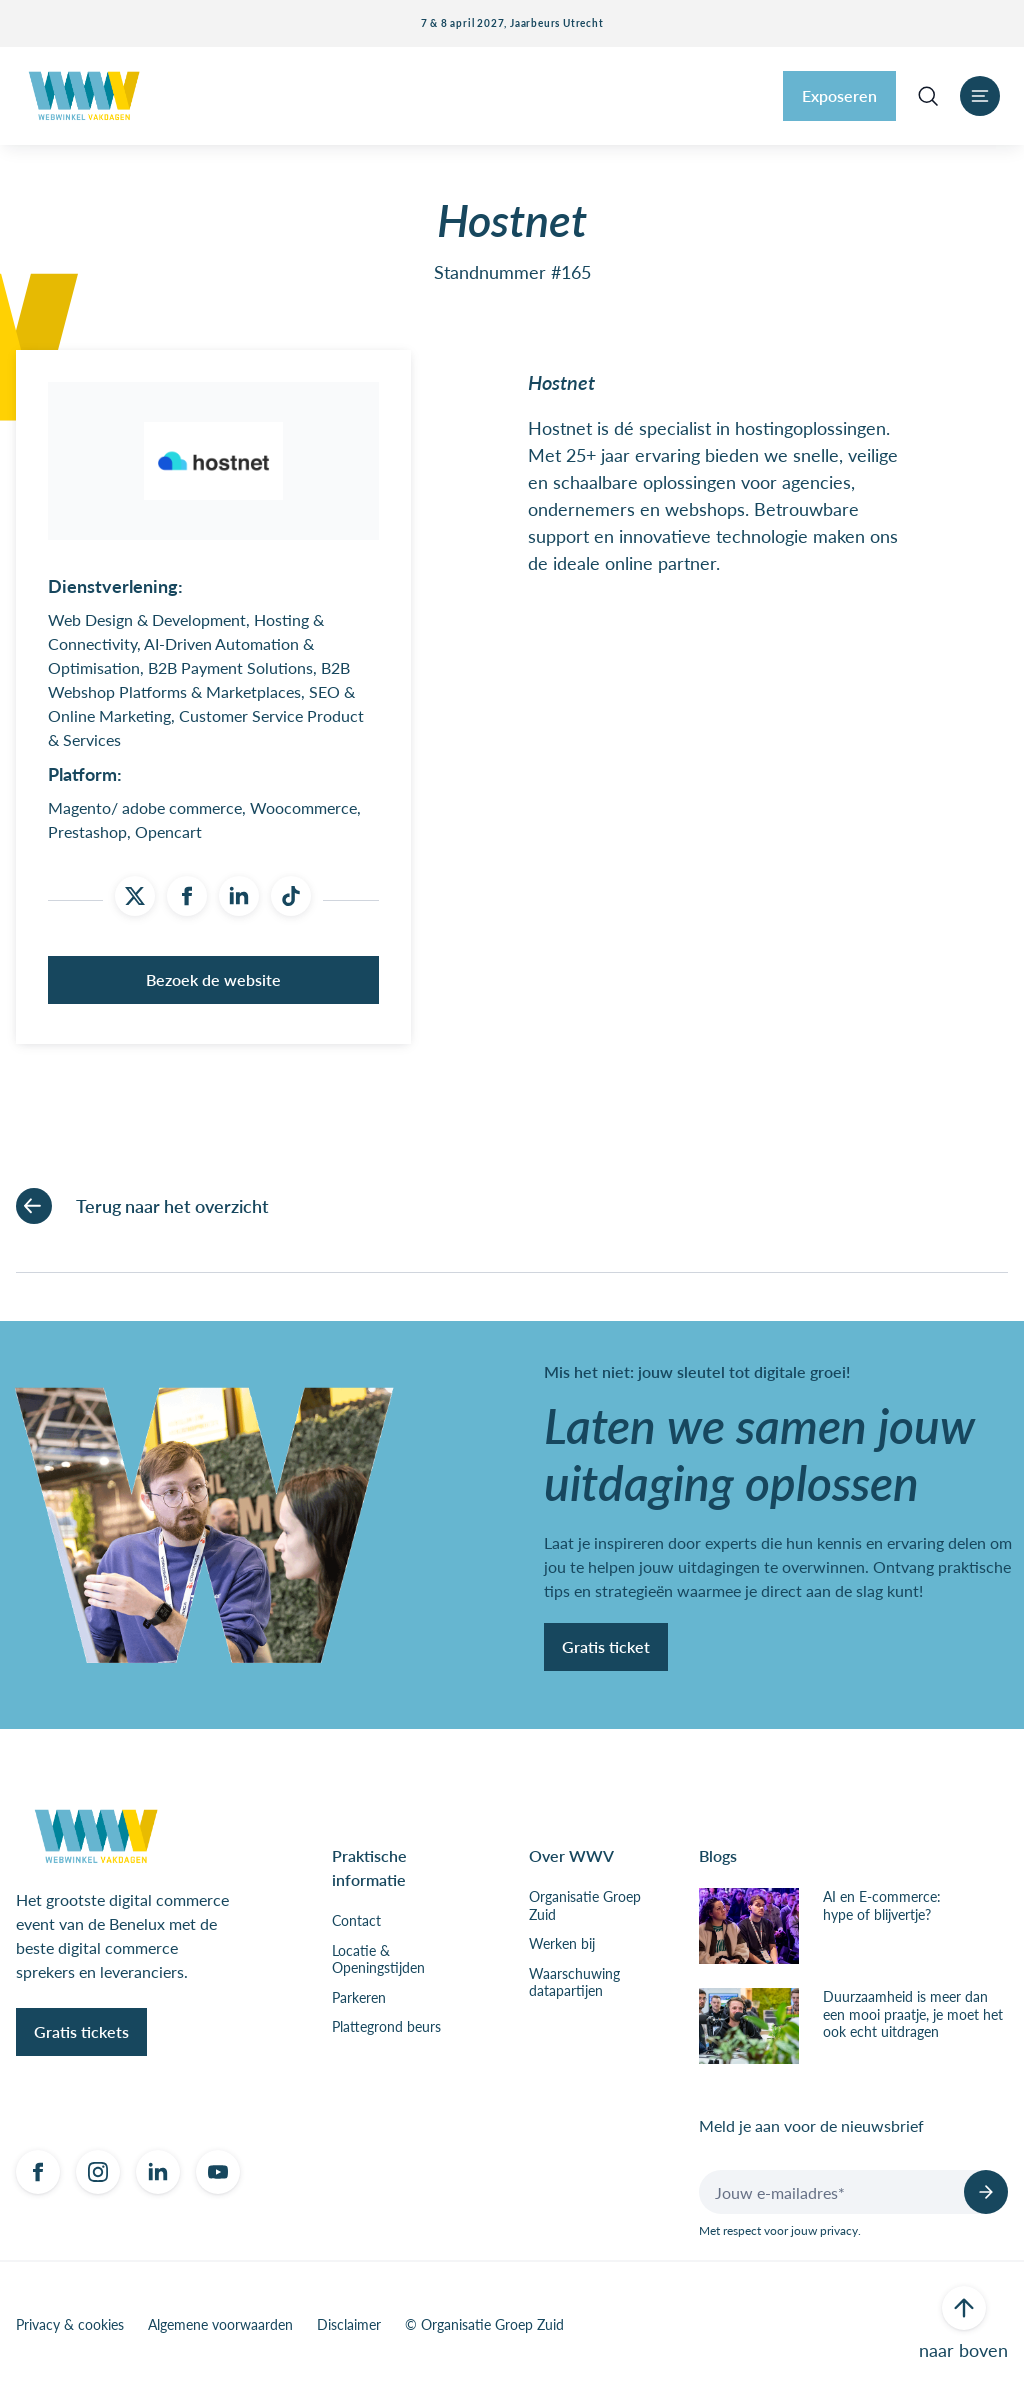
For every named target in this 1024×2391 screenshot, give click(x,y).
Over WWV (571, 1859)
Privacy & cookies (70, 2329)
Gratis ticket (606, 1649)
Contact (356, 1925)
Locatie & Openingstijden (378, 1962)
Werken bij (562, 1948)
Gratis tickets (81, 2035)
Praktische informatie (369, 1871)
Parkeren (359, 2001)
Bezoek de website (213, 983)
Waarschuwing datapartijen (574, 1985)
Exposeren (839, 95)
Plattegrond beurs (386, 2031)
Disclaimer (349, 2329)
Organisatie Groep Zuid (585, 1909)
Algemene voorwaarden (220, 2329)
